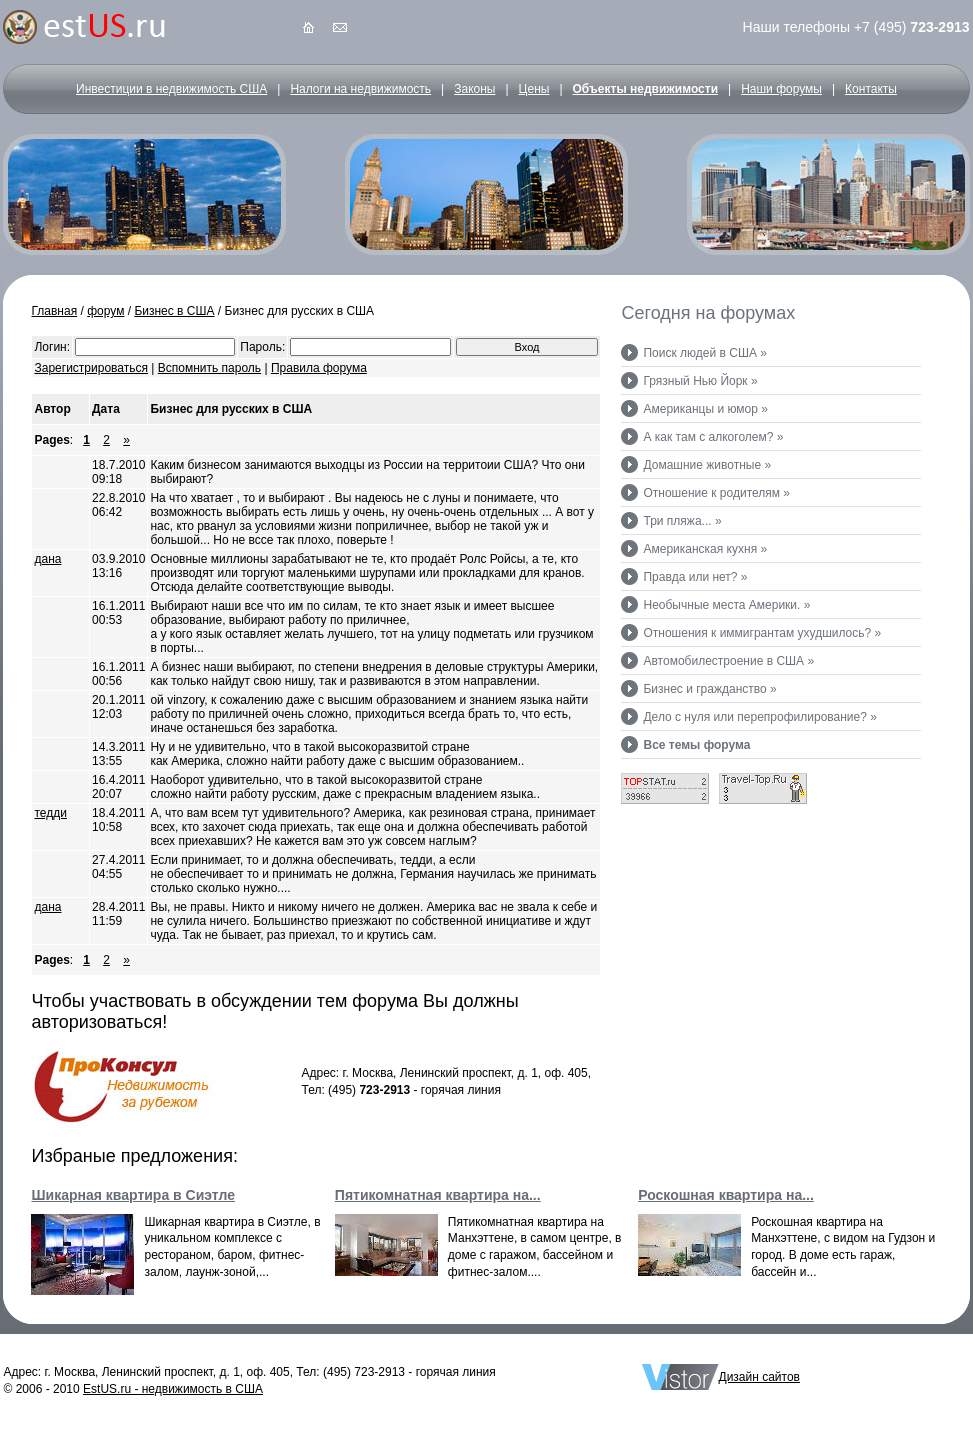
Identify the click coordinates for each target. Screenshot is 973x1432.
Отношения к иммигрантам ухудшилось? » (762, 633)
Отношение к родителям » (716, 493)
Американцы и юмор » (705, 409)
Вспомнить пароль (209, 368)
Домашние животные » (707, 465)
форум (105, 311)
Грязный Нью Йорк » (700, 381)
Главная (54, 311)
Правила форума (319, 368)
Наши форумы (781, 89)
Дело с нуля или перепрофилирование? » (759, 717)
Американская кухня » (705, 549)
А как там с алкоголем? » (713, 437)
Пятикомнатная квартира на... (438, 1195)
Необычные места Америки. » (726, 605)
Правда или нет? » (695, 577)
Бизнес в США (174, 311)
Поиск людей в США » (704, 353)
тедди (50, 813)
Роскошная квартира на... (726, 1195)
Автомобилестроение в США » (728, 661)
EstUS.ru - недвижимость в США (173, 1389)
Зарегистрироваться (90, 368)
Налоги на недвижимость (360, 89)
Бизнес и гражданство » (709, 689)
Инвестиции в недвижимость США (171, 89)
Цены (534, 89)
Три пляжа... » (682, 521)
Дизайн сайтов (759, 1377)
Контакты (871, 89)
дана (47, 559)
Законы (474, 89)
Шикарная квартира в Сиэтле (133, 1195)
